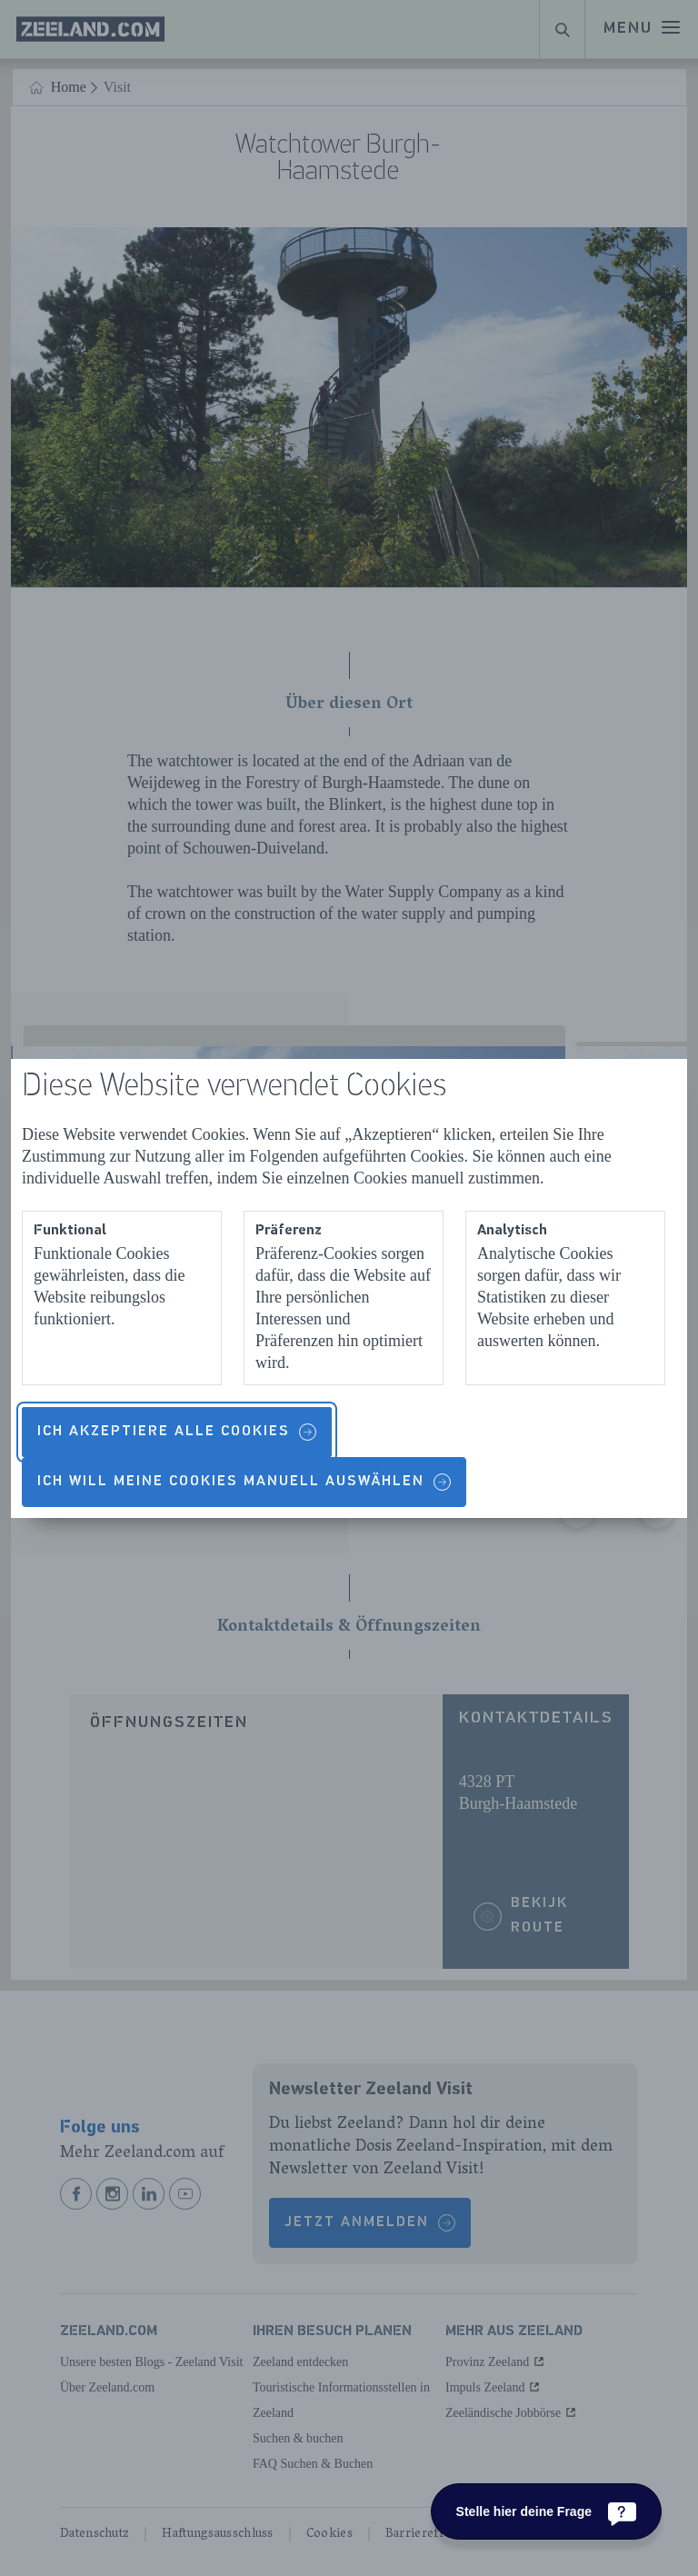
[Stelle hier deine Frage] (546, 2511)
